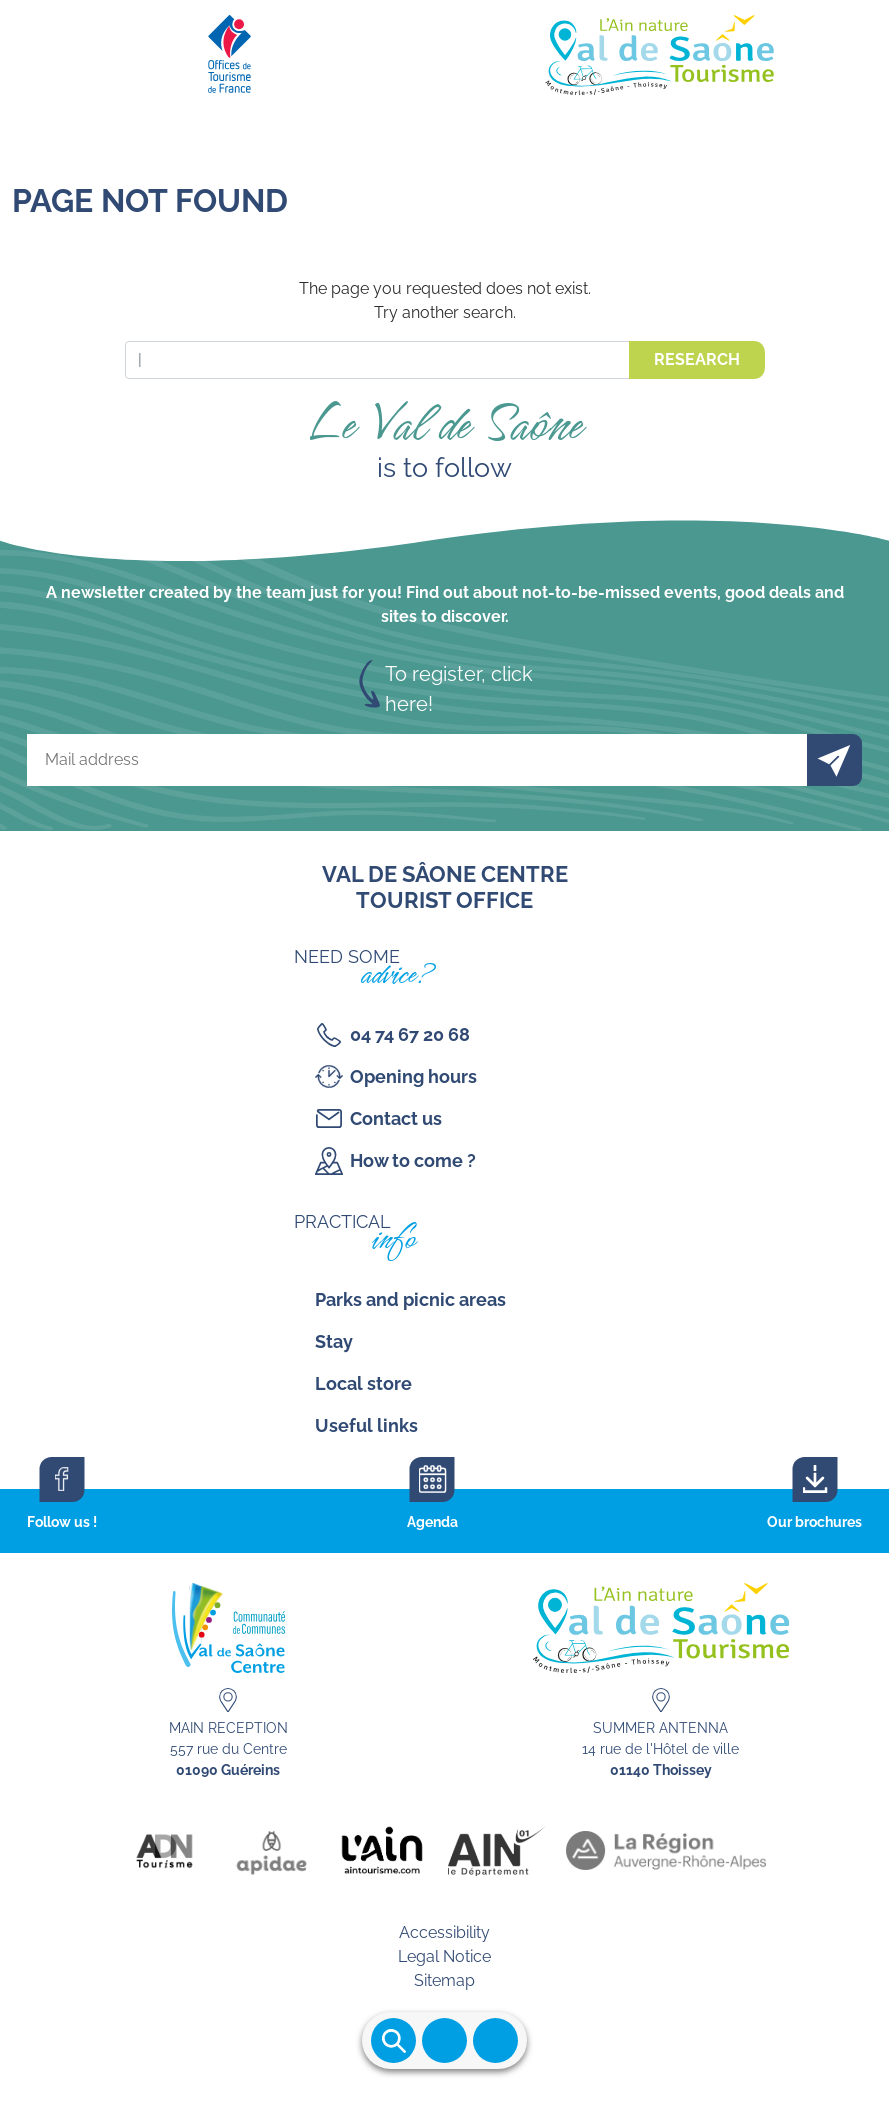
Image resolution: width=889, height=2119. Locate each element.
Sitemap (444, 1980)
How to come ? (413, 1160)
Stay (334, 1341)
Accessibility (444, 1932)
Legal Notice (444, 1956)
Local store (363, 1383)
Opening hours (413, 1076)
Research (697, 359)
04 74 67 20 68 (410, 1034)
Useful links (366, 1425)
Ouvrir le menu (444, 2040)
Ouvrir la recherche (393, 2040)
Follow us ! (62, 1522)
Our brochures (814, 1522)
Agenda (432, 1522)
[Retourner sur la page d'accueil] (444, 50)
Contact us (396, 1118)
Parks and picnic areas (410, 1299)
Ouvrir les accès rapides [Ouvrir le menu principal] (495, 2040)
